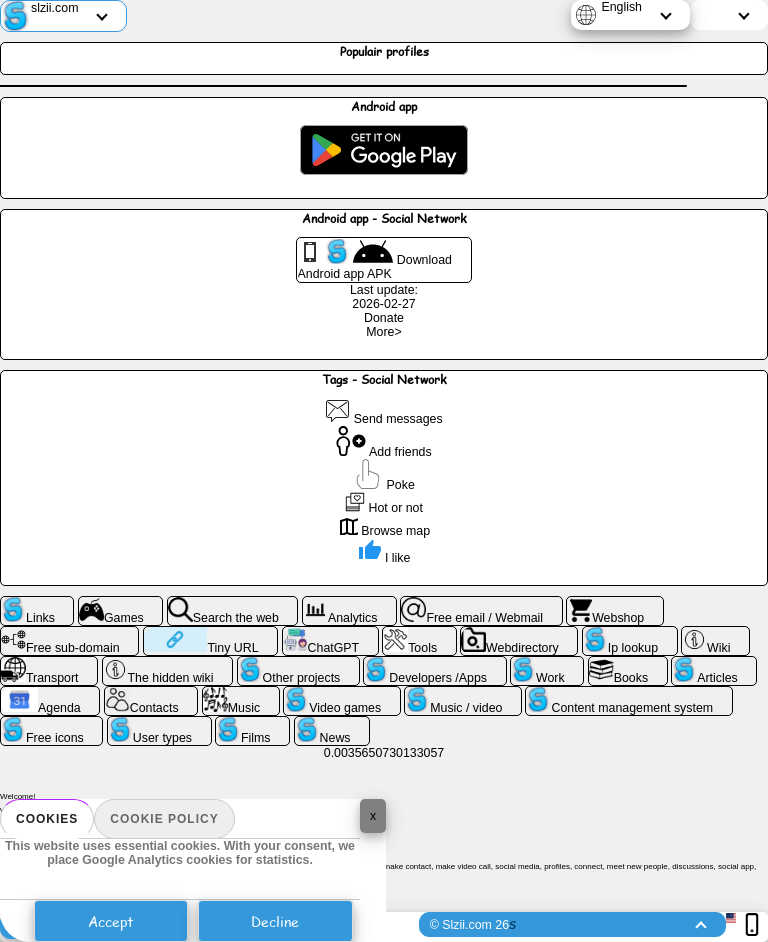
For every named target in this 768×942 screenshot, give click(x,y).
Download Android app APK (375, 260)
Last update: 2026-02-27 (384, 297)
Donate (384, 318)
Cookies (47, 819)
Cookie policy (164, 819)
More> (383, 332)
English (621, 7)
